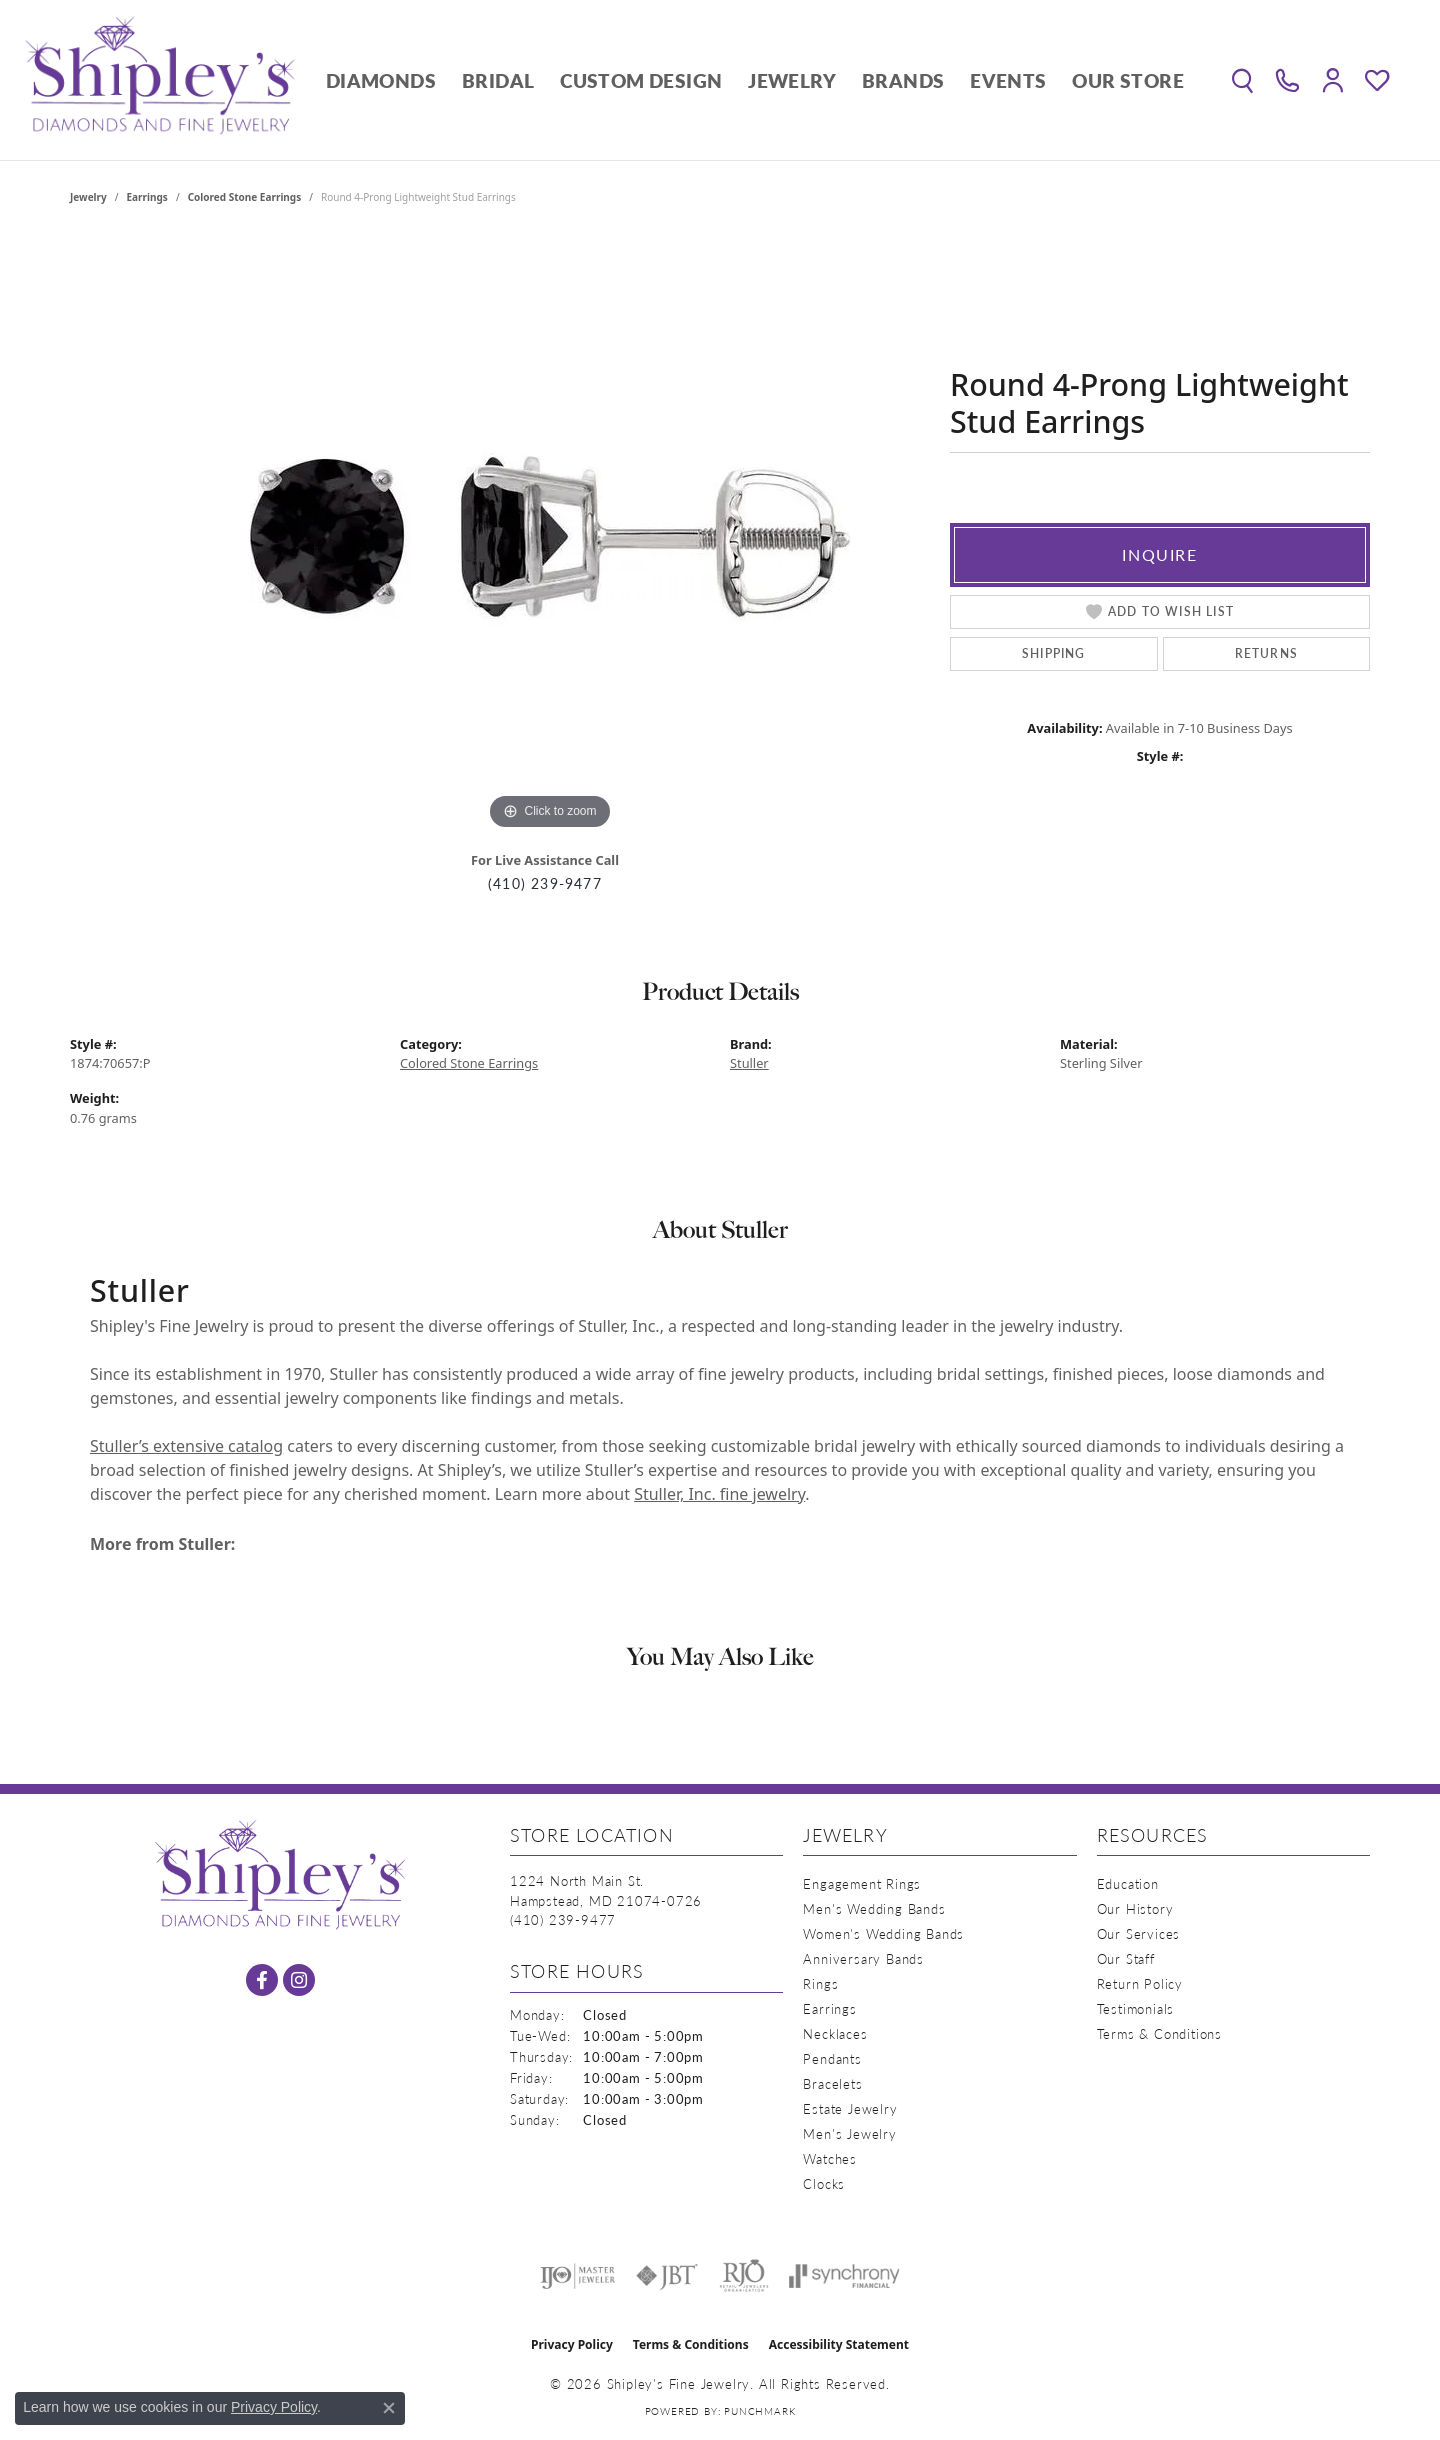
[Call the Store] (563, 1919)
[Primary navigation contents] (755, 80)
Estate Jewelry (850, 2108)
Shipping (1054, 653)
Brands (903, 80)
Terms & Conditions (1159, 2033)
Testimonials (1136, 2008)
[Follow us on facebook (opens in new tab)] (262, 1980)
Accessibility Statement (839, 2344)
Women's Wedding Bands (883, 1933)
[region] (550, 535)
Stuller (749, 1063)
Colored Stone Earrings (245, 197)
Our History (1135, 1908)
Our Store (1128, 80)
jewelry (88, 197)
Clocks (824, 2183)
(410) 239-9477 (545, 883)
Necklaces (835, 2033)
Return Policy (1140, 1983)
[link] (1287, 80)
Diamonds (381, 80)
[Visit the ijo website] (577, 2276)
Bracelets (832, 2083)
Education (1128, 1883)
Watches (830, 2158)
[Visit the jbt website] (667, 2276)
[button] (1242, 80)
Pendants (832, 2058)
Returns (1266, 653)
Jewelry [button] (792, 80)
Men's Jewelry (849, 2133)
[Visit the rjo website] (744, 2276)
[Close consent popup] (389, 2408)
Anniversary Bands (863, 1958)
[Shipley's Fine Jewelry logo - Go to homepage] (160, 80)
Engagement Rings (862, 1883)
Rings (820, 1983)
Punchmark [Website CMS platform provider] (759, 2411)
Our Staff (1126, 1958)
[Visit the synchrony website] (844, 2276)
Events (1008, 80)
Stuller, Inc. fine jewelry (719, 1494)
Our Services (1139, 1933)
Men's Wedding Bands (874, 1908)
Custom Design (641, 80)
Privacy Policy (572, 2344)
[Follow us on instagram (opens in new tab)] (299, 1980)
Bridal (498, 80)
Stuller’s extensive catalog (186, 1446)
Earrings (147, 197)
